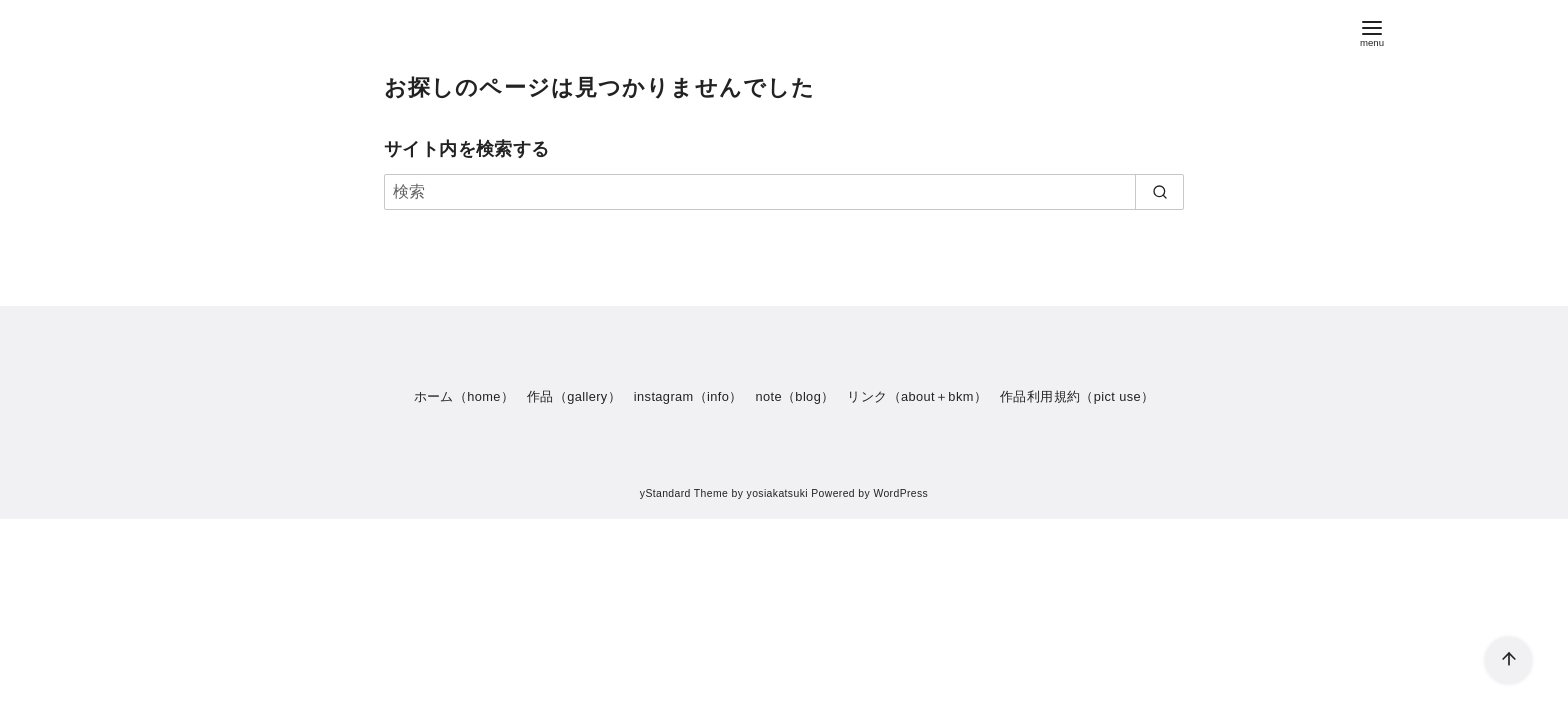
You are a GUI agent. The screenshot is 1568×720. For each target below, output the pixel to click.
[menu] (1372, 31)
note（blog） (794, 396)
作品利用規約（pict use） (1077, 396)
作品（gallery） (574, 396)
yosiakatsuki (777, 493)
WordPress (900, 493)
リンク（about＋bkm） (917, 396)
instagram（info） (688, 396)
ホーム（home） (464, 396)
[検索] (784, 192)
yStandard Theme (684, 493)
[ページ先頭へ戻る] (1508, 660)
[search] (1159, 192)
